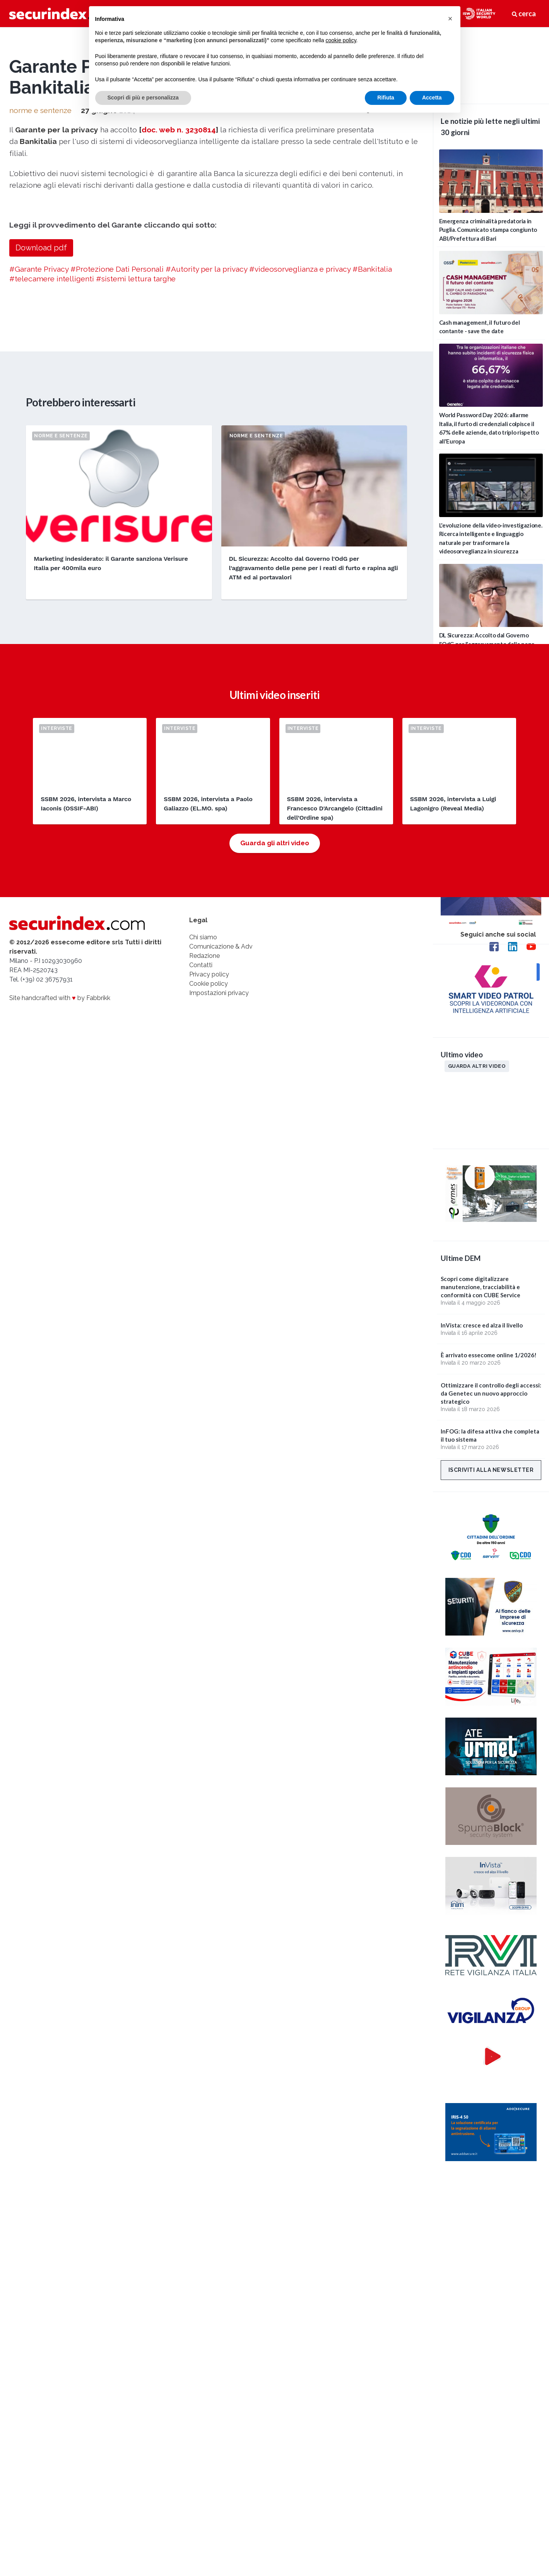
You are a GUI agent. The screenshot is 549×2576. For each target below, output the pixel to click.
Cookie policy (208, 1247)
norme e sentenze (40, 372)
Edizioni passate (473, 772)
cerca (524, 13)
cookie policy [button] (340, 40)
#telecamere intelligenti (51, 540)
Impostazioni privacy (219, 1256)
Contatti (200, 1228)
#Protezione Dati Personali (117, 530)
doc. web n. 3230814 (179, 391)
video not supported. (491, 64)
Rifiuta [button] (385, 97)
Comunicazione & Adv (221, 1210)
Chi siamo (203, 1200)
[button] (450, 18)
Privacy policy (209, 1238)
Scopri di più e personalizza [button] (143, 97)
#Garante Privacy (38, 530)
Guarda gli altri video (274, 1106)
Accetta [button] (432, 97)
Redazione (204, 1219)
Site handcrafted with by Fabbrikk (59, 1261)
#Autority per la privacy (206, 530)
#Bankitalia (372, 530)
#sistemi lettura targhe (136, 540)
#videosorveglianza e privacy (300, 530)
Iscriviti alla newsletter (491, 1470)
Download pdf (41, 509)
